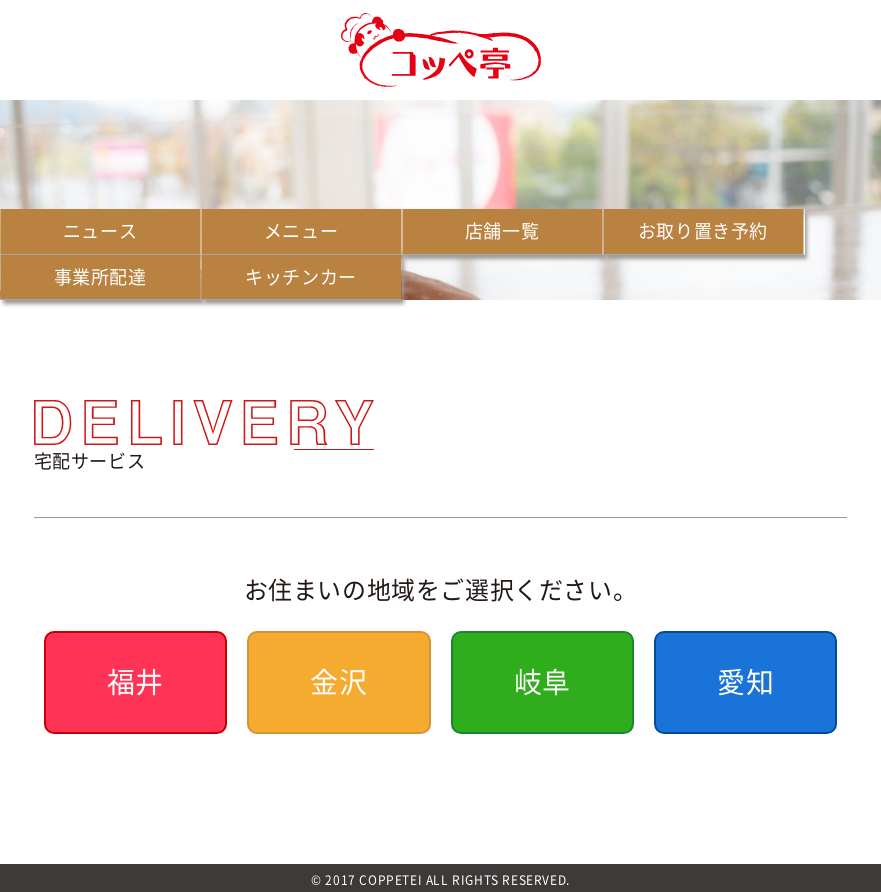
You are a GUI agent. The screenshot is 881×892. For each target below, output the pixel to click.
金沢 (338, 681)
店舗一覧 (502, 230)
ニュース (100, 230)
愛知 (745, 681)
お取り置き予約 (703, 230)
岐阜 (542, 681)
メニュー (301, 230)
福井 (135, 681)
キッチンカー (301, 276)
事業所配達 (100, 276)
